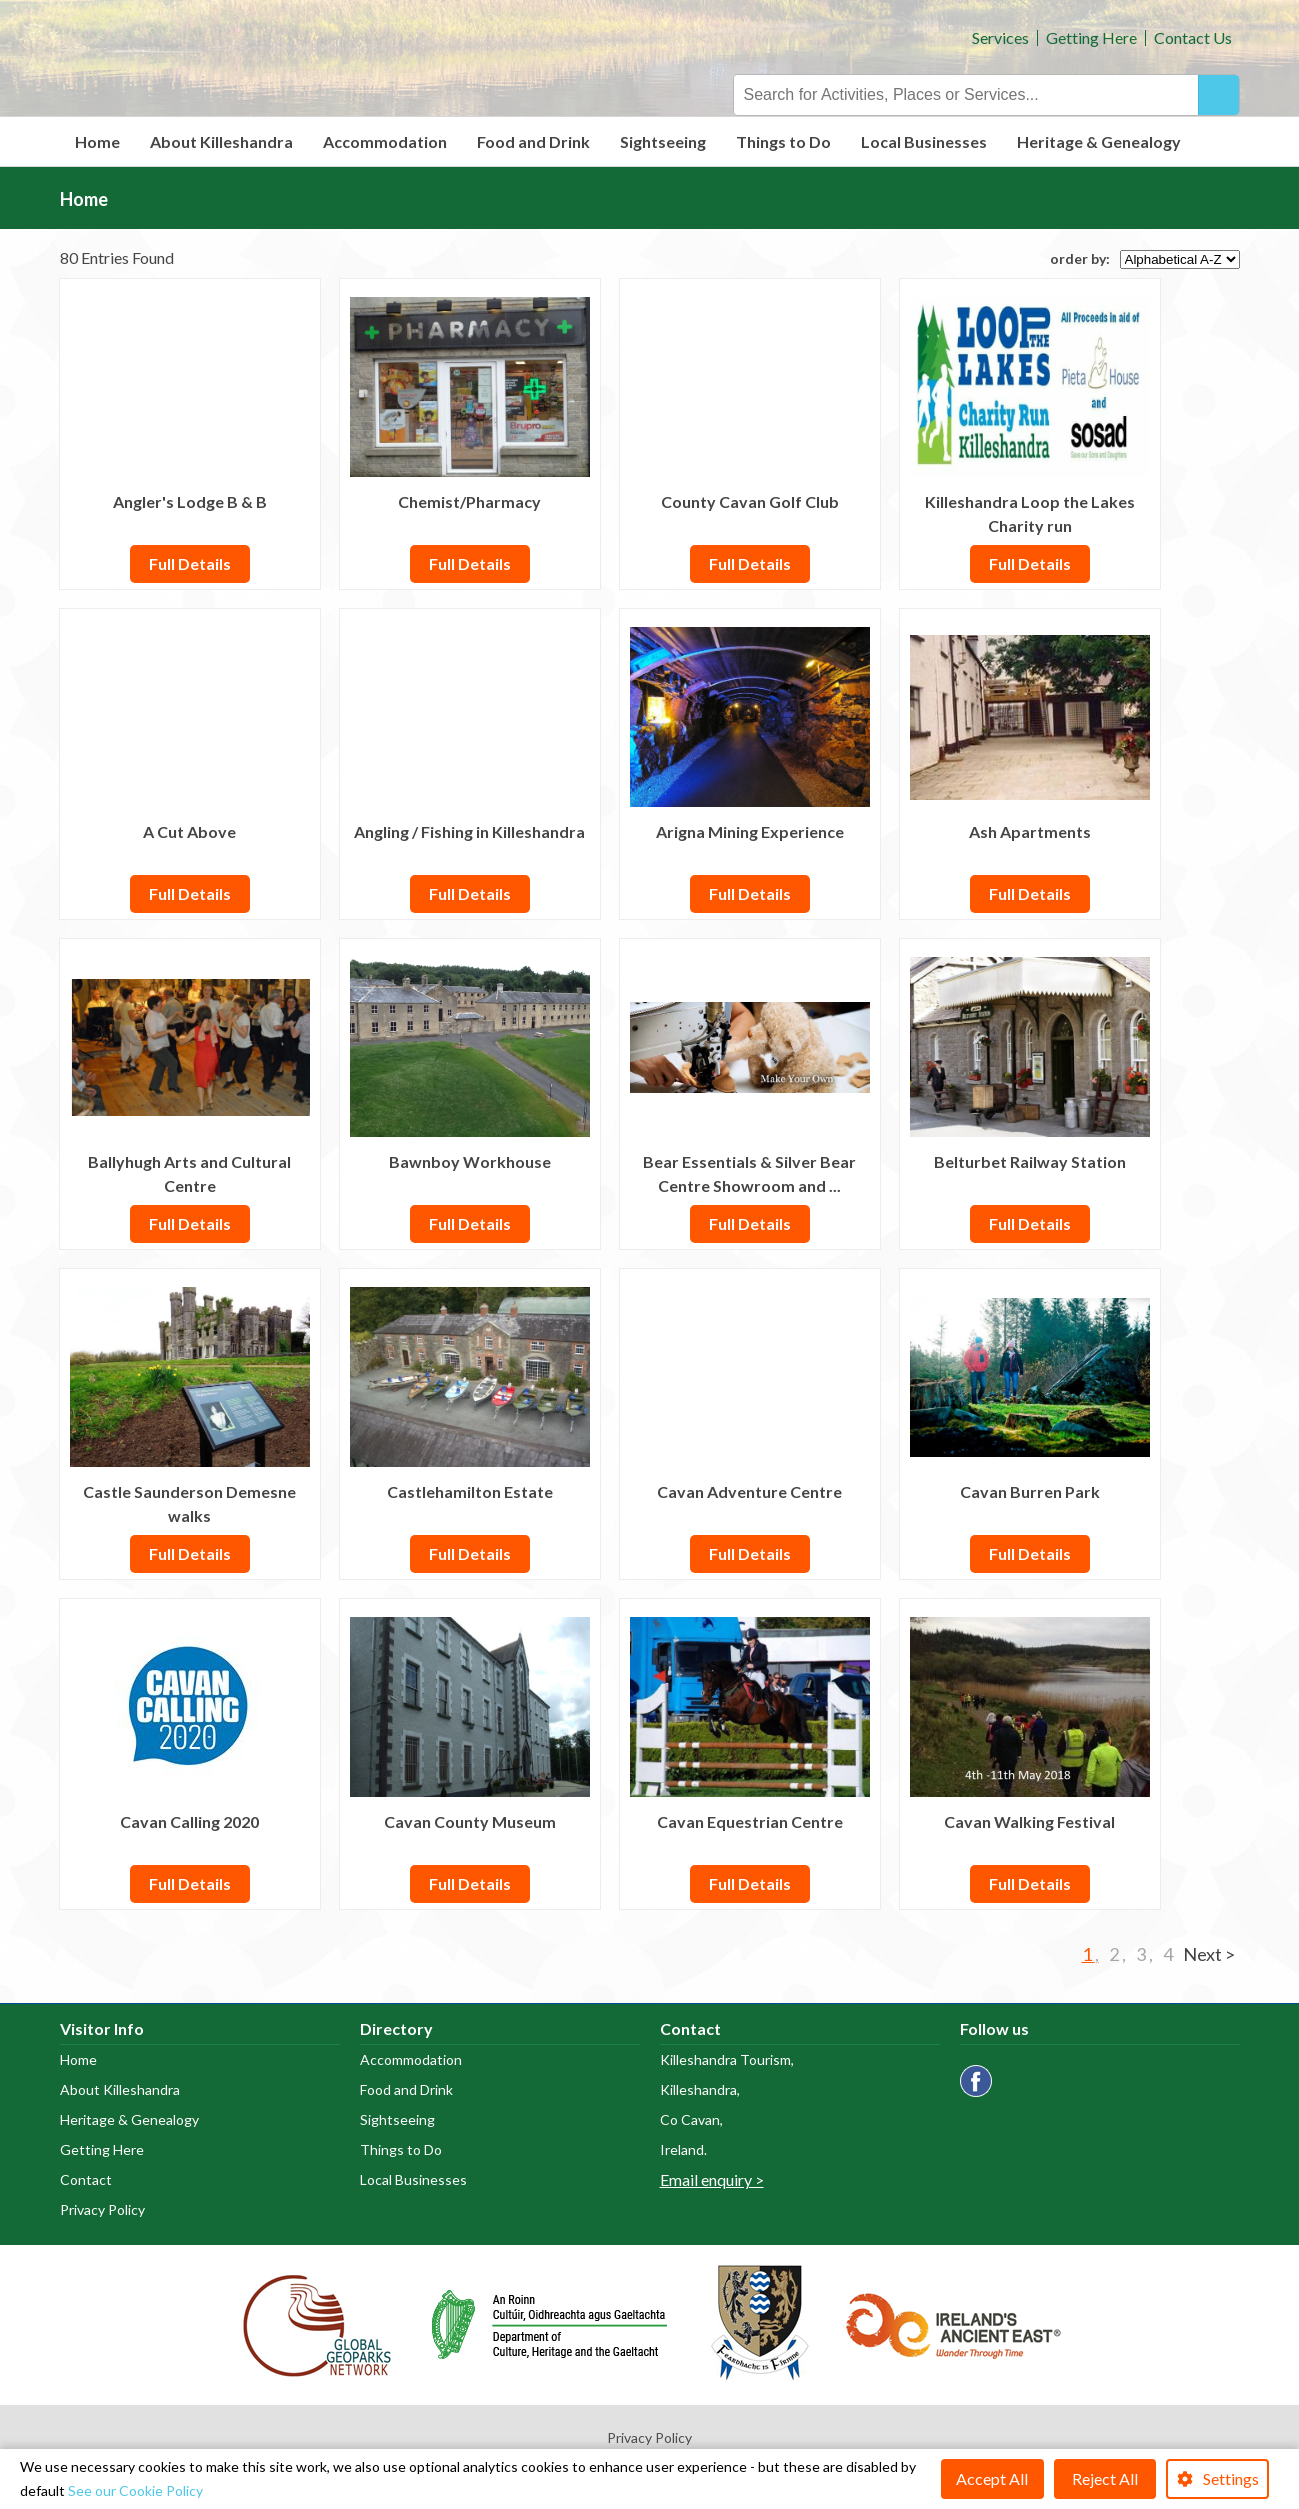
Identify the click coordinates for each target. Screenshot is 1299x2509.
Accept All (992, 2478)
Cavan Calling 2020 (189, 1821)
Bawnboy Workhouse (470, 1161)
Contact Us (1193, 38)
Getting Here (1091, 38)
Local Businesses (924, 141)
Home (97, 141)
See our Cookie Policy (135, 2490)
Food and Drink (533, 141)
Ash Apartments (1030, 831)
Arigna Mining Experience (750, 831)
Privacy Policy (102, 2209)
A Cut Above (189, 831)
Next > (1209, 1954)
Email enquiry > (712, 2179)
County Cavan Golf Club (750, 501)
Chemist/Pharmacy (469, 501)
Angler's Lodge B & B (190, 501)
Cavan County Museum (470, 1821)
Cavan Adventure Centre (749, 1491)
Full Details (190, 563)
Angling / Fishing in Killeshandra (469, 831)
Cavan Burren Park (1030, 1491)
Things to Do (783, 141)
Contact (86, 2179)
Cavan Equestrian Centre (750, 1821)
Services (1000, 38)
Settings (1231, 2478)
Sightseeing (663, 141)
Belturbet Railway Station (1030, 1161)
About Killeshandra (221, 141)
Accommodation (385, 141)
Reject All (1105, 2478)
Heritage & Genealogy (1099, 141)
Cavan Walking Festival (1029, 1821)
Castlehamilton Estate (470, 1491)
